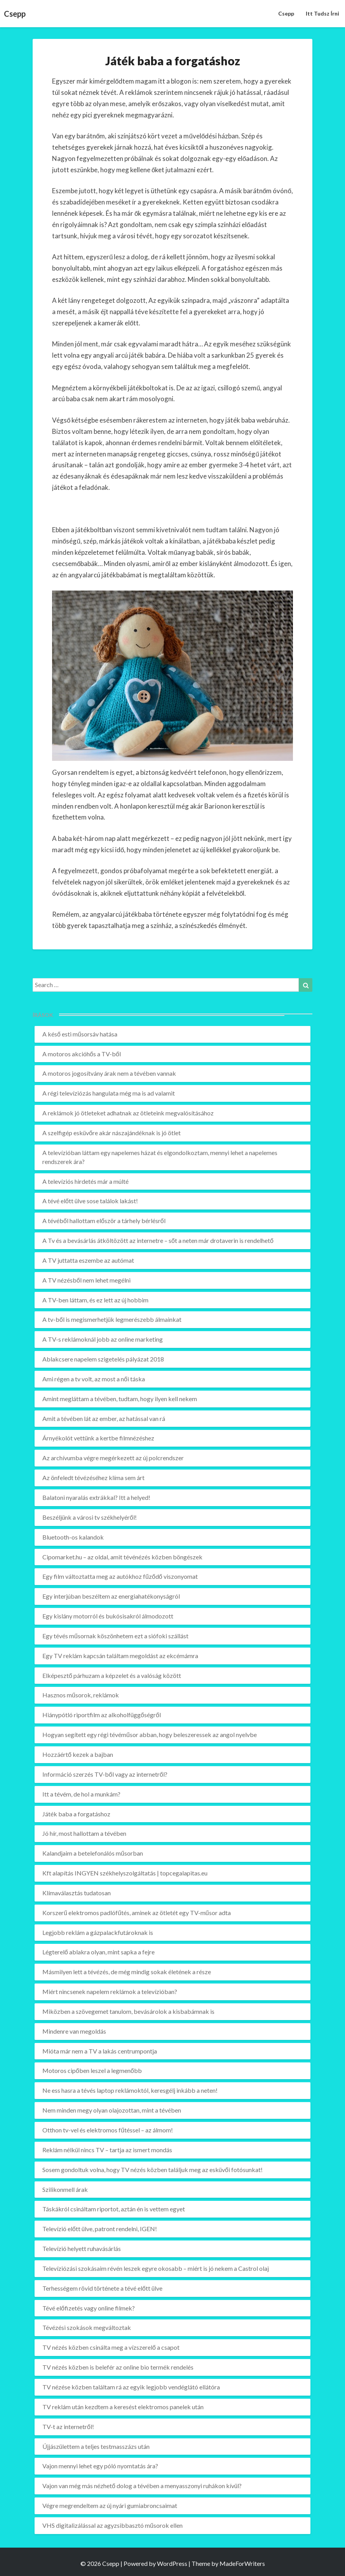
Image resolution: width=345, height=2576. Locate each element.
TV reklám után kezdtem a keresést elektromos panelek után (123, 2406)
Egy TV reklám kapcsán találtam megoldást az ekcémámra (120, 1655)
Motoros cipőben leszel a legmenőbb (92, 2070)
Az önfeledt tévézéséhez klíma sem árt (93, 1477)
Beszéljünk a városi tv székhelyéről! (89, 1517)
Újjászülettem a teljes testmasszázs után (96, 2446)
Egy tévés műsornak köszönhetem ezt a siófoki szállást (115, 1635)
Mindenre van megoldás (74, 2031)
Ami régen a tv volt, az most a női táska (93, 1378)
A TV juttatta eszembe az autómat (88, 1260)
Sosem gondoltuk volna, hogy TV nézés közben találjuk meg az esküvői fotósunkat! (152, 2169)
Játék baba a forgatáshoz (76, 1814)
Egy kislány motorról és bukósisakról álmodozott (107, 1616)
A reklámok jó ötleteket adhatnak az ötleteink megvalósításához (128, 1113)
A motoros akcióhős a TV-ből (81, 1053)
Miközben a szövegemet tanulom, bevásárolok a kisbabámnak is (128, 2011)
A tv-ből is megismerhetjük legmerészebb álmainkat (111, 1319)
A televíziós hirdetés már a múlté (85, 1181)
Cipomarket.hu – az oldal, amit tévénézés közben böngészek (122, 1557)
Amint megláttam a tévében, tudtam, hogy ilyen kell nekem (119, 1398)
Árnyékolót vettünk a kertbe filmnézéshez (98, 1438)
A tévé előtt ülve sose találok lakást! (90, 1200)
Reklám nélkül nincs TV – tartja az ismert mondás (107, 2149)
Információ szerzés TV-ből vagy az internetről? (104, 1774)
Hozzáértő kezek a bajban (77, 1754)
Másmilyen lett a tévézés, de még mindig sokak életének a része (126, 1971)
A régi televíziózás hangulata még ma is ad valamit (108, 1093)
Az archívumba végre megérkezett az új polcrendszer (113, 1457)
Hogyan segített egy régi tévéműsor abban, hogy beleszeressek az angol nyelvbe (149, 1734)
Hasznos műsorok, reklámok (80, 1695)
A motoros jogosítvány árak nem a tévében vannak (109, 1073)
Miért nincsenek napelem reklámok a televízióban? (109, 1991)
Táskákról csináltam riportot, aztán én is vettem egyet (113, 2208)
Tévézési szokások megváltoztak (86, 2327)
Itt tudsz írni (322, 13)
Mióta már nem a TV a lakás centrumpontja (99, 2051)
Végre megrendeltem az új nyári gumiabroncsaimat (109, 2505)
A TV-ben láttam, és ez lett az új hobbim (95, 1300)
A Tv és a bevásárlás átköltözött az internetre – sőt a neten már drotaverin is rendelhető (158, 1240)
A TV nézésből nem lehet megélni (86, 1280)
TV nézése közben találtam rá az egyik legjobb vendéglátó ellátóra (131, 2387)
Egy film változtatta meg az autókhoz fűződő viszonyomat (120, 1576)
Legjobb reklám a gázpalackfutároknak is (97, 1932)
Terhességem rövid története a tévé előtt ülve (102, 2288)
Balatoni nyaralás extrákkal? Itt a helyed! (96, 1497)
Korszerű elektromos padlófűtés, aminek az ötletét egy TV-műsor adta (136, 1912)
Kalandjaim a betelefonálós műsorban (92, 1853)
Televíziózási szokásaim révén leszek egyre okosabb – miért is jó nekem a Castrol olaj (155, 2268)
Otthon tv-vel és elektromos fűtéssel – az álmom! (107, 2130)
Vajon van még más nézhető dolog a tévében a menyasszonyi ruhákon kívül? (142, 2485)
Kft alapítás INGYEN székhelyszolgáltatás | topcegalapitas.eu (124, 1873)
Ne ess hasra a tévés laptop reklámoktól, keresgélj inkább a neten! (130, 2090)
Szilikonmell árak (65, 2189)
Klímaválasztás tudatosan (76, 1892)
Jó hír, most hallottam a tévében (84, 1833)
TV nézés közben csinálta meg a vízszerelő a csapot (110, 2347)
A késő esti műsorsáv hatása (79, 1034)
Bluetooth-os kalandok (73, 1537)
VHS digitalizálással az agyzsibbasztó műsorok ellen (112, 2525)
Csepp (286, 13)
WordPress (172, 2563)
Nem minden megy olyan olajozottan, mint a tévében (111, 2110)
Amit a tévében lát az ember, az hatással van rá (103, 1418)
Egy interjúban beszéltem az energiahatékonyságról (111, 1596)
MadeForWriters (242, 2563)
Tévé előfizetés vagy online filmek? (88, 2308)
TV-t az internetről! (68, 2426)
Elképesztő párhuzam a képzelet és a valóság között (111, 1675)
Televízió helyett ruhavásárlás (81, 2248)
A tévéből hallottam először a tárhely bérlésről (104, 1220)
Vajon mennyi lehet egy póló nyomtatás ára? (100, 2465)
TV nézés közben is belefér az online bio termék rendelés (117, 2367)
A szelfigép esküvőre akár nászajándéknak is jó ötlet (111, 1132)
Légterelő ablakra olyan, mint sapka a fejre (98, 1952)
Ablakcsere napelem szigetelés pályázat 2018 (103, 1359)
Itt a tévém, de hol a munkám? (81, 1794)
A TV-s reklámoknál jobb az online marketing (102, 1339)
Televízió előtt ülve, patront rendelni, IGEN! (99, 2228)
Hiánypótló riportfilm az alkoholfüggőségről (101, 1714)
